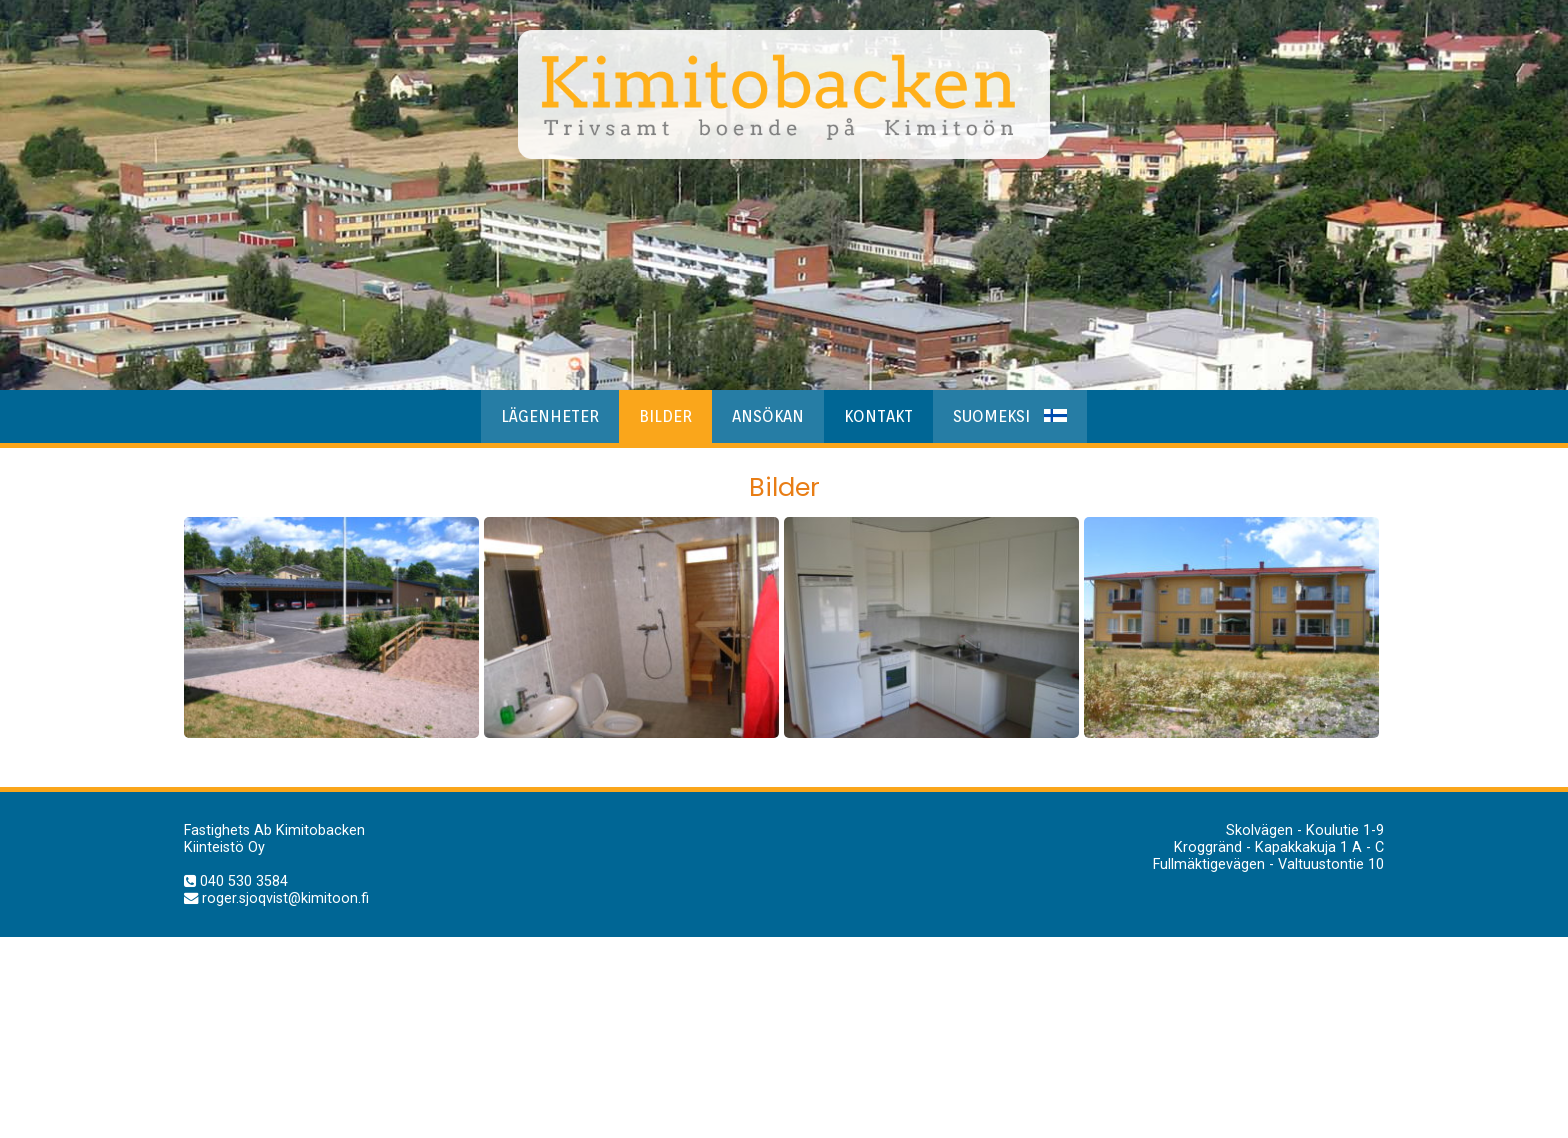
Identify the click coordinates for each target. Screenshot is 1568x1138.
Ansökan (768, 416)
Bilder (665, 416)
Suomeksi (1010, 416)
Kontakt (878, 416)
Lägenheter (550, 416)
